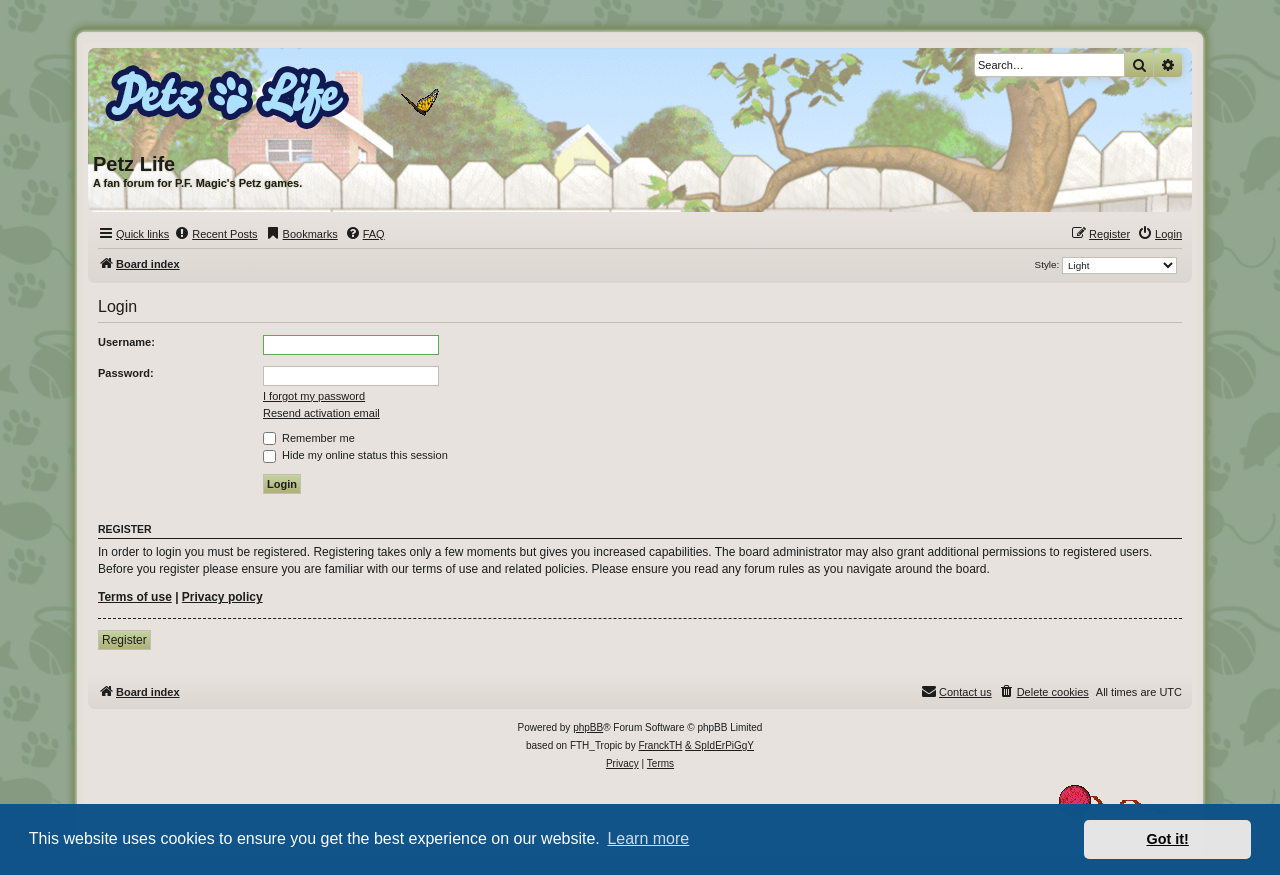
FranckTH (660, 745)
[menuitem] (215, 234)
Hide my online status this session (355, 455)
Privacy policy (222, 597)
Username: (126, 342)
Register (124, 640)
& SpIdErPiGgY (719, 745)
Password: (126, 373)
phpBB (588, 727)
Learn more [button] (648, 838)
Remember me (309, 438)
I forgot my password (314, 396)
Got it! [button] (1168, 839)
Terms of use (135, 597)
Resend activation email (321, 413)
